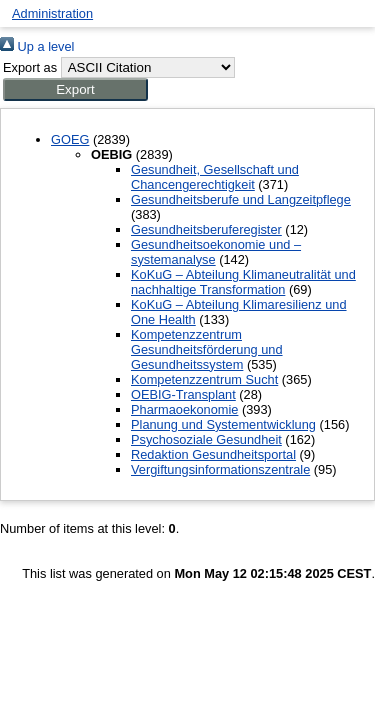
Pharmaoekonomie (184, 409)
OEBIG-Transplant (183, 394)
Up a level (37, 46)
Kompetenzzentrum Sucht (204, 379)
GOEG (70, 139)
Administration (52, 13)
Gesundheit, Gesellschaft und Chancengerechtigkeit (215, 177)
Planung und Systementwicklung (223, 424)
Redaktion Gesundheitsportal (213, 454)
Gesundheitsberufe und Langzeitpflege (241, 199)
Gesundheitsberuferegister (206, 229)
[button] (75, 89)
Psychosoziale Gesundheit (206, 439)
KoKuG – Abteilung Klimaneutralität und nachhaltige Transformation (243, 282)
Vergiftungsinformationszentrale (220, 469)
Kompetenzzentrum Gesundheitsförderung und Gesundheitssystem (207, 349)
